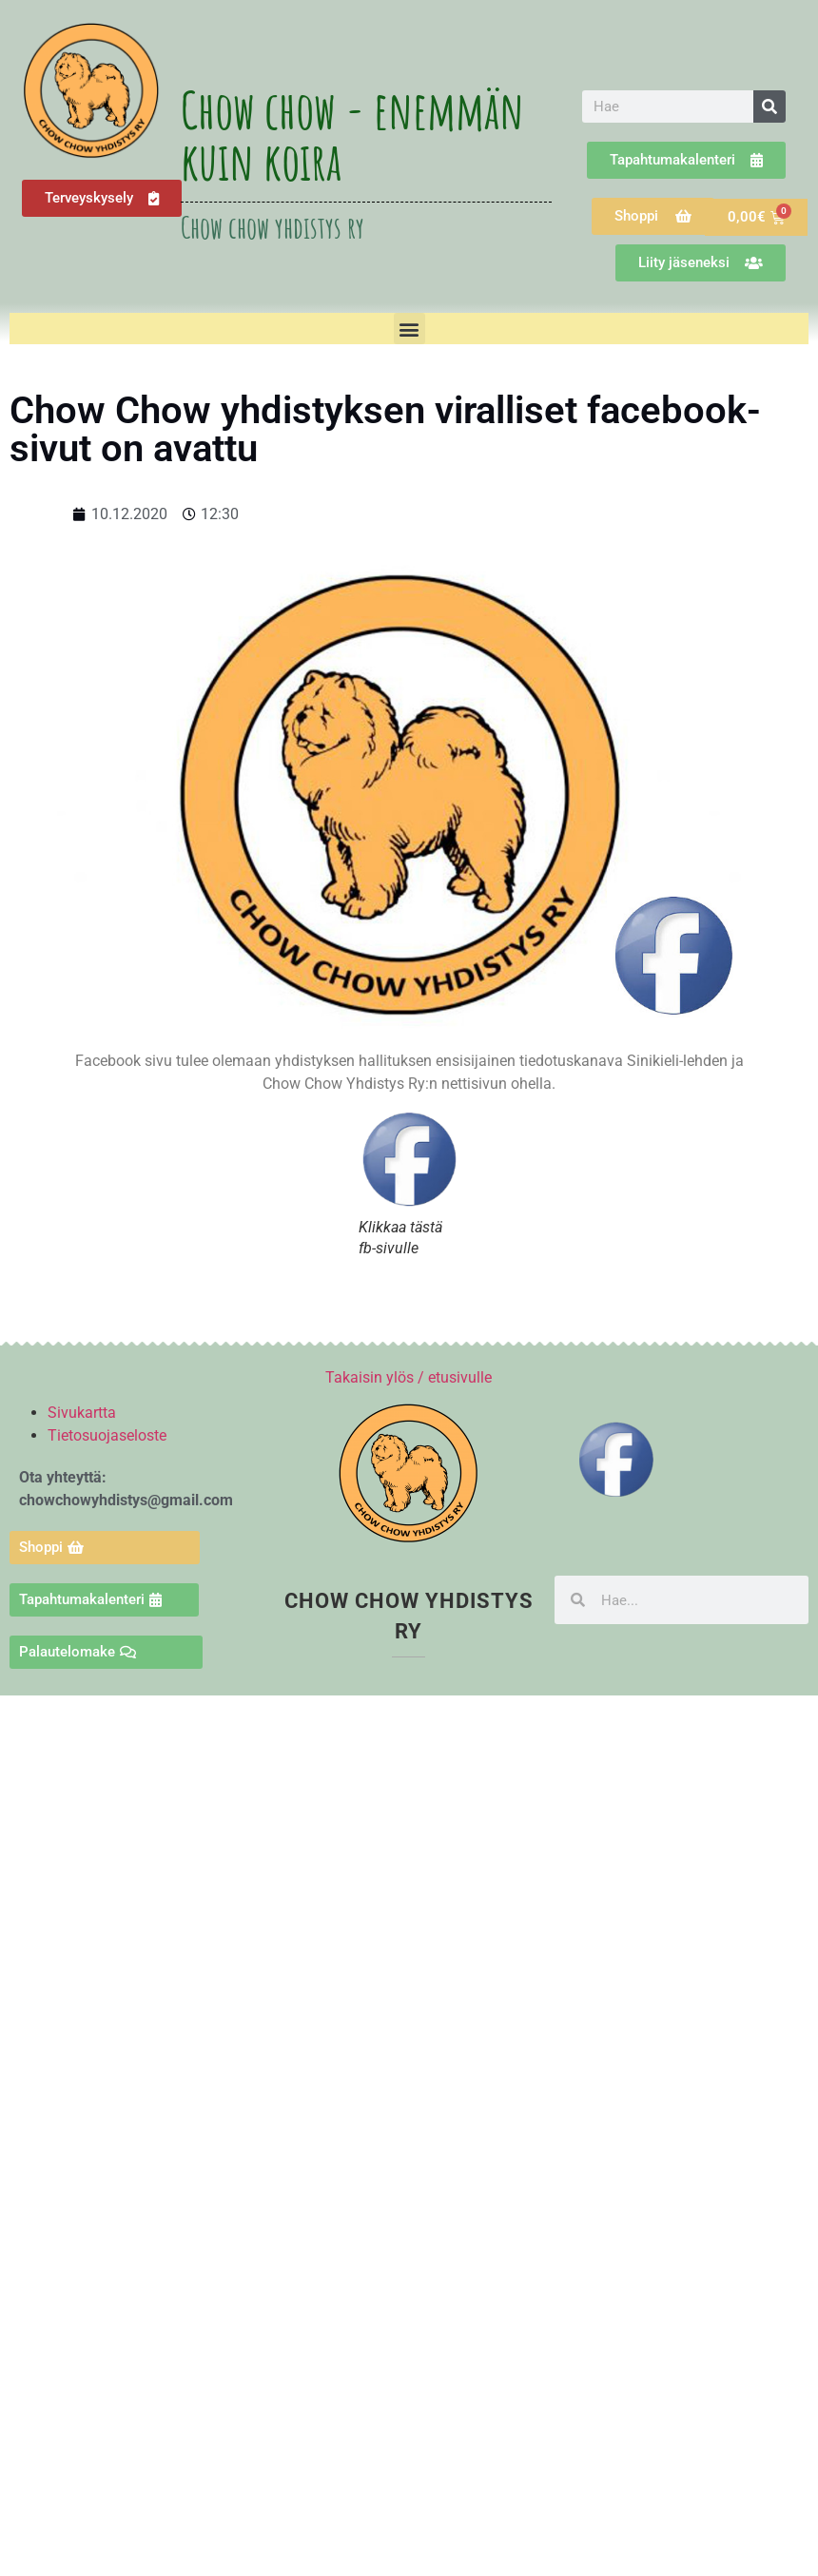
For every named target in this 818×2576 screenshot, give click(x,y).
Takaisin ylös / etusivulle (408, 1377)
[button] (409, 328)
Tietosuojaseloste (107, 1435)
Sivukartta (82, 1413)
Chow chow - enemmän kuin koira (352, 135)
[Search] (769, 106)
